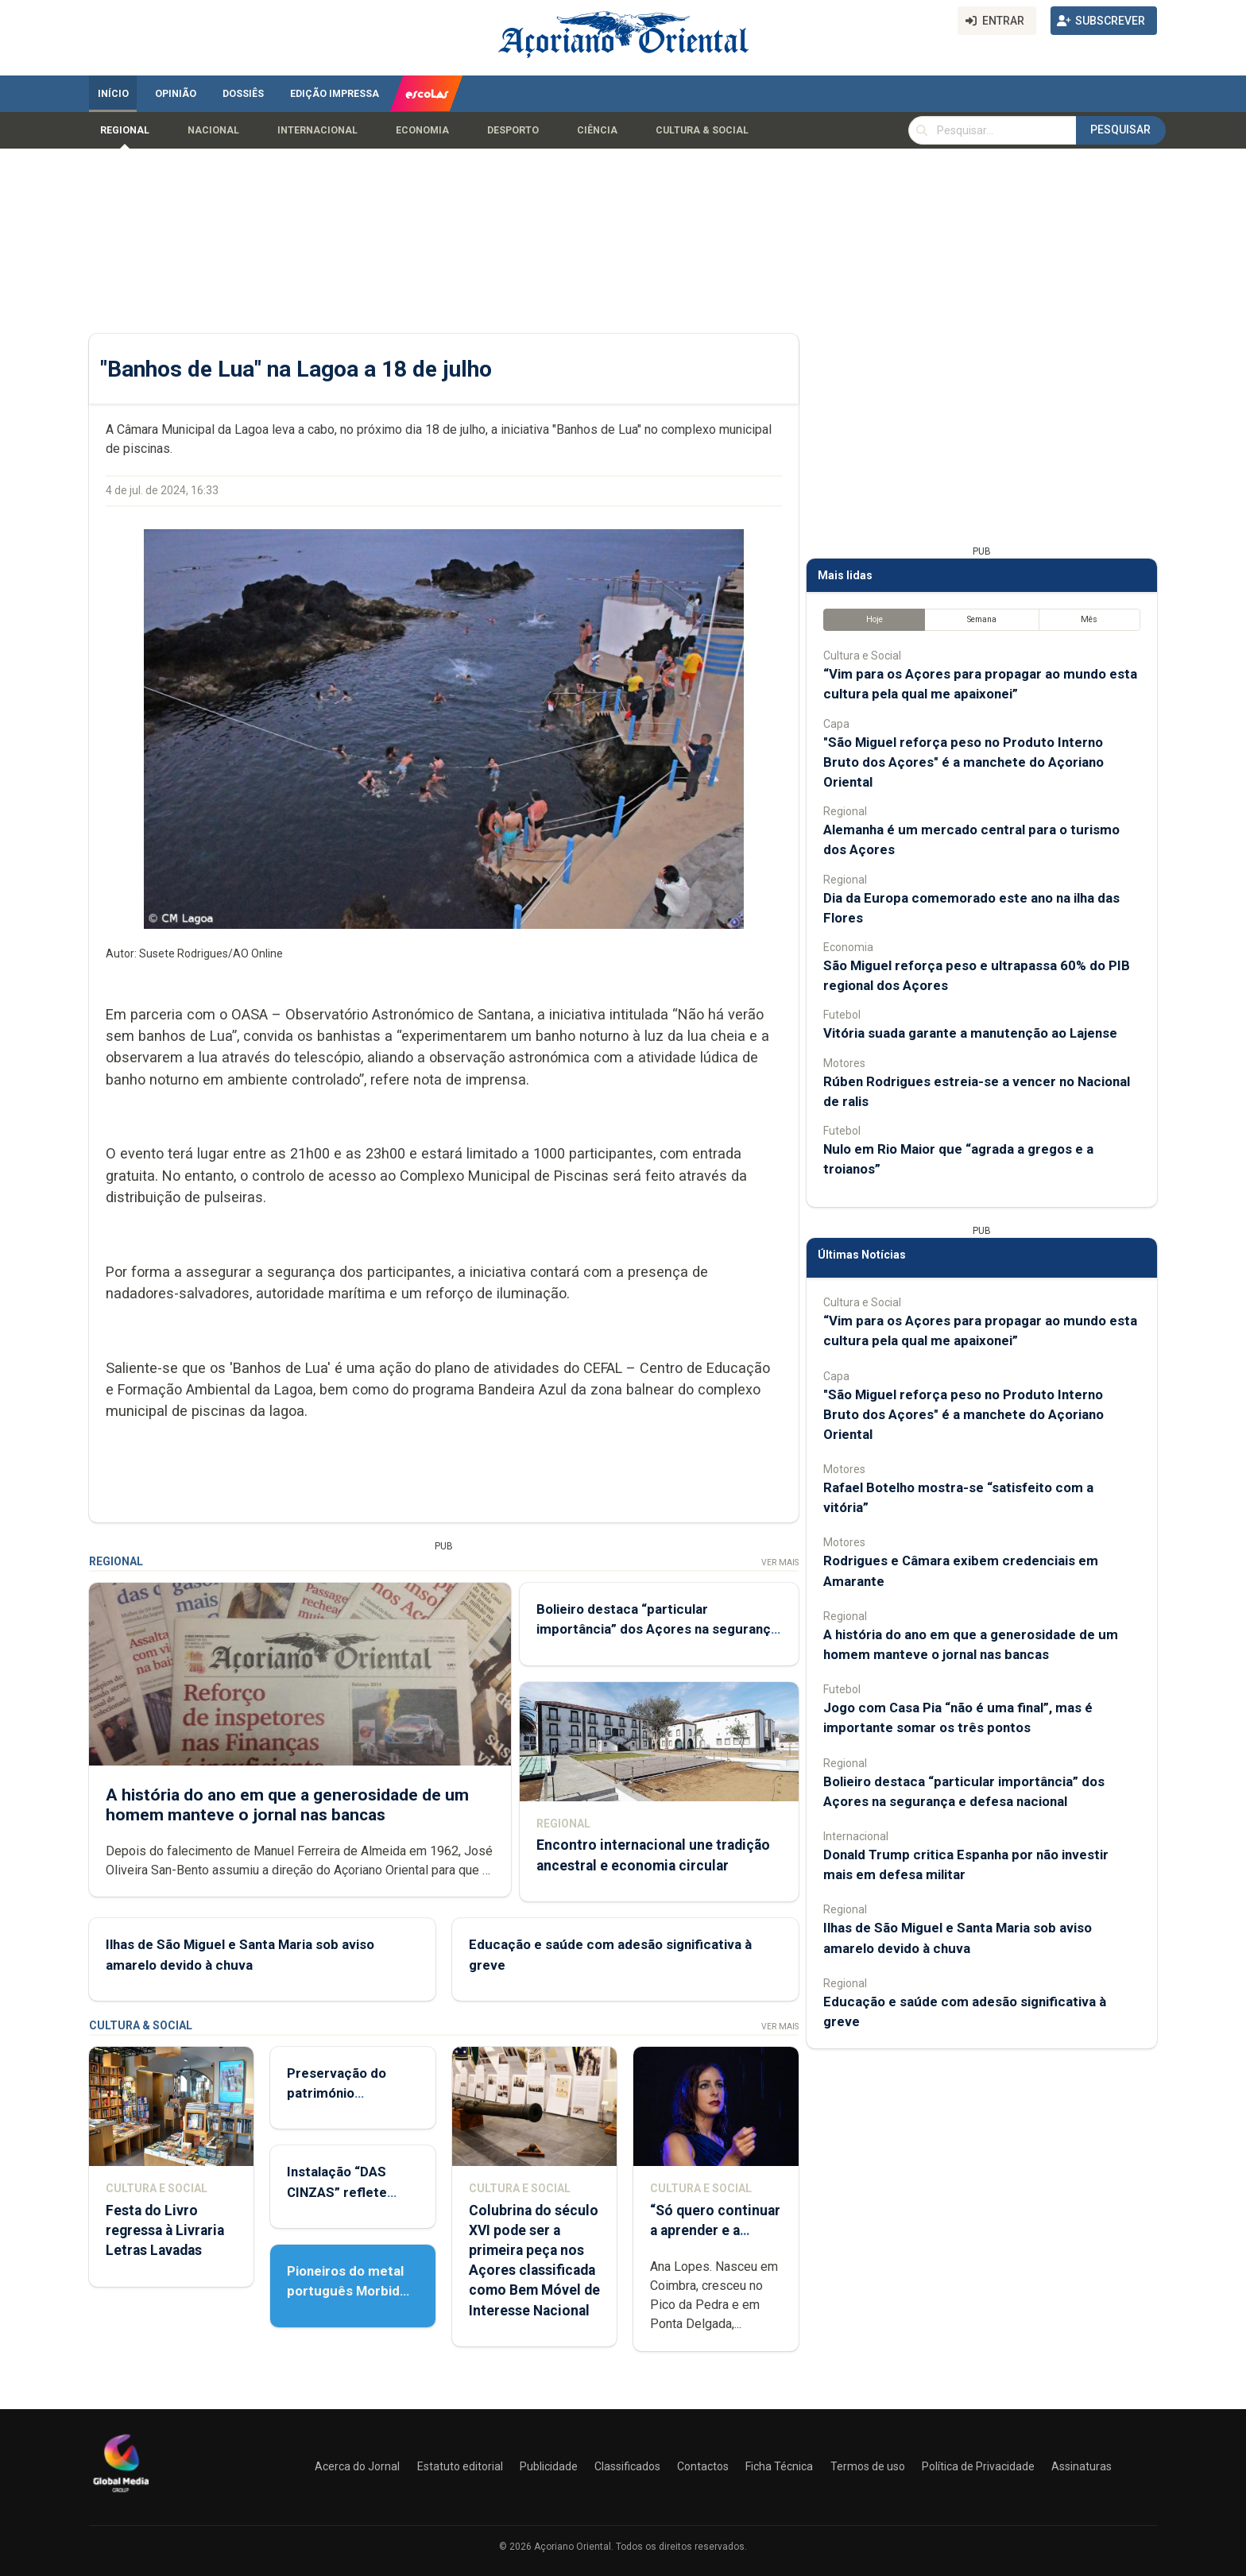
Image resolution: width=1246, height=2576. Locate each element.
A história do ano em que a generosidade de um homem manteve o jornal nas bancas (287, 1804)
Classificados (627, 2466)
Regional (124, 130)
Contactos (703, 2466)
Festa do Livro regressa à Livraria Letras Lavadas (165, 2230)
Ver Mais (780, 1562)
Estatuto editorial (460, 2466)
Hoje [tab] (874, 619)
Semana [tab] (981, 619)
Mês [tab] (1089, 619)
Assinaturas (1081, 2466)
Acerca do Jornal (357, 2466)
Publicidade (549, 2466)
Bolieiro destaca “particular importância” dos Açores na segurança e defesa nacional (657, 1629)
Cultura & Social (702, 130)
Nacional (213, 130)
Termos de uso (867, 2466)
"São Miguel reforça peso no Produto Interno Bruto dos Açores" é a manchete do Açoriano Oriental (963, 762)
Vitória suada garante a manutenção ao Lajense (970, 1033)
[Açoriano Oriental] (121, 2494)
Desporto (513, 130)
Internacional (317, 130)
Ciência (597, 130)
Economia (422, 130)
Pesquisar (1120, 129)
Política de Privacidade (978, 2466)
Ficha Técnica (779, 2466)
